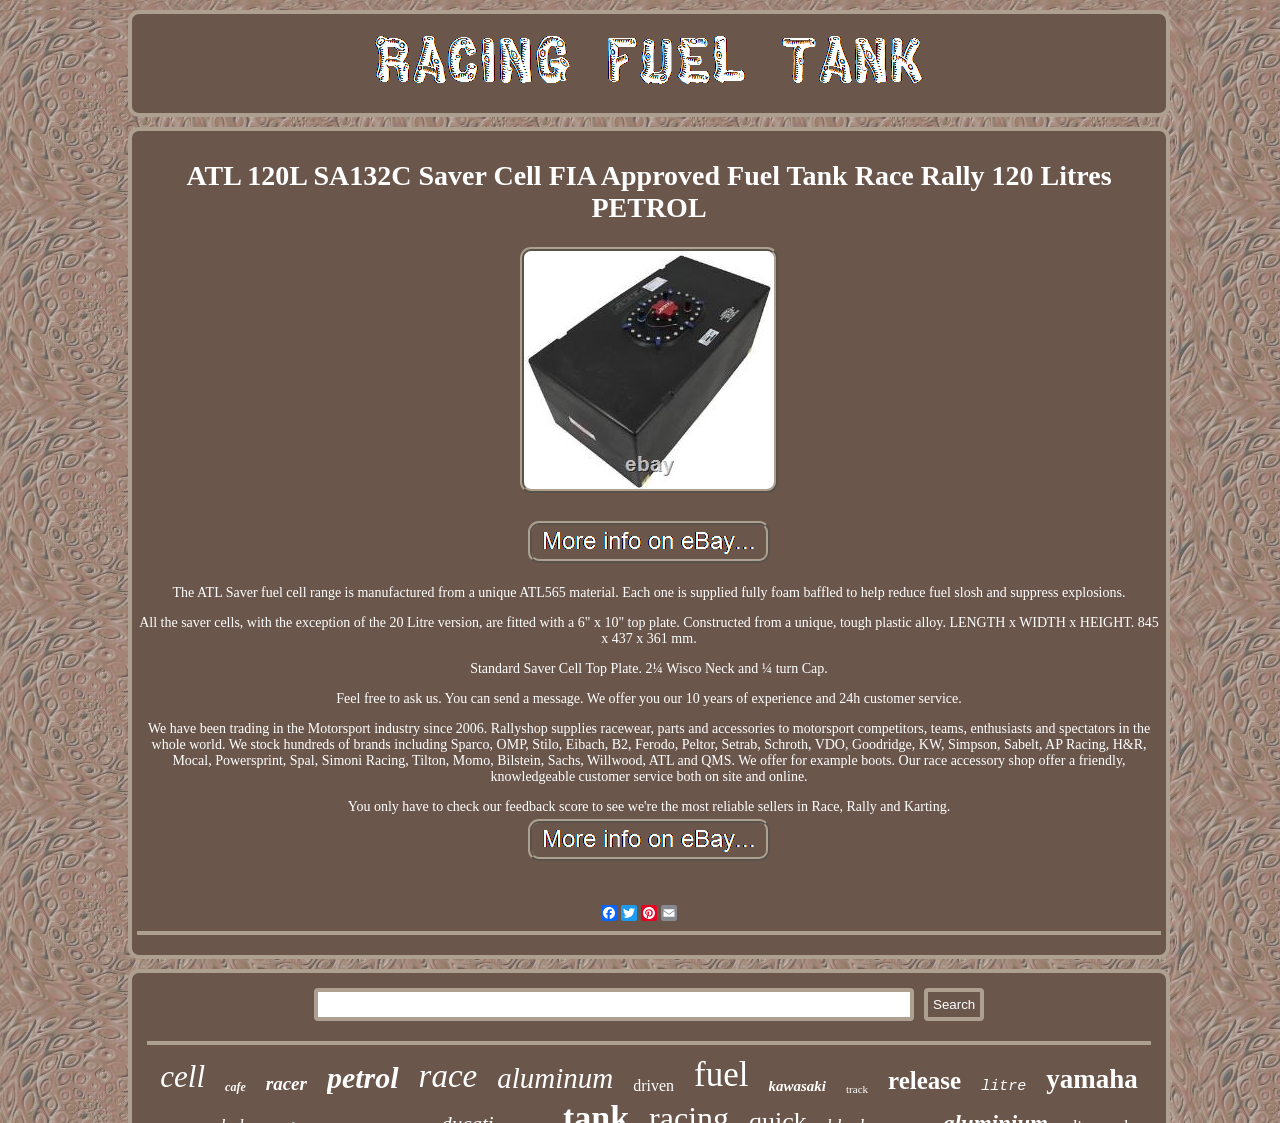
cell (182, 1076)
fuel (721, 1074)
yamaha (1092, 1079)
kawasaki (798, 1086)
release (924, 1080)
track (857, 1089)
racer (286, 1083)
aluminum (555, 1078)
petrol (363, 1077)
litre (1003, 1086)
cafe (235, 1087)
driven (653, 1085)
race (448, 1076)
